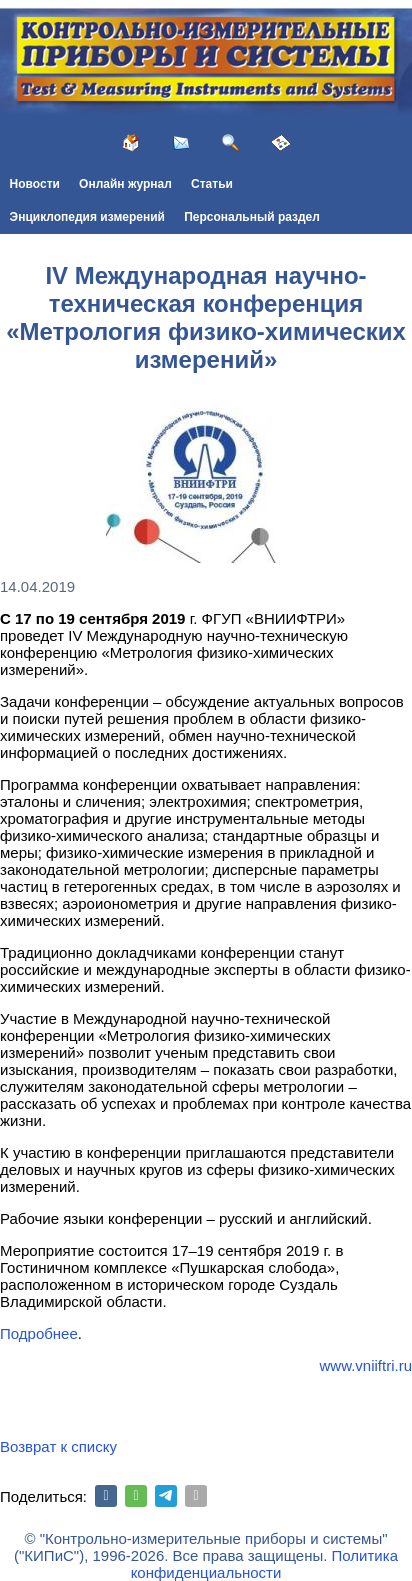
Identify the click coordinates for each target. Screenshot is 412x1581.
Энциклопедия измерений (87, 217)
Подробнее (39, 1333)
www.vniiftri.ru (365, 1365)
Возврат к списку (58, 1446)
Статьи (212, 184)
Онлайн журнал (125, 184)
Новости (35, 184)
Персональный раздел (252, 217)
